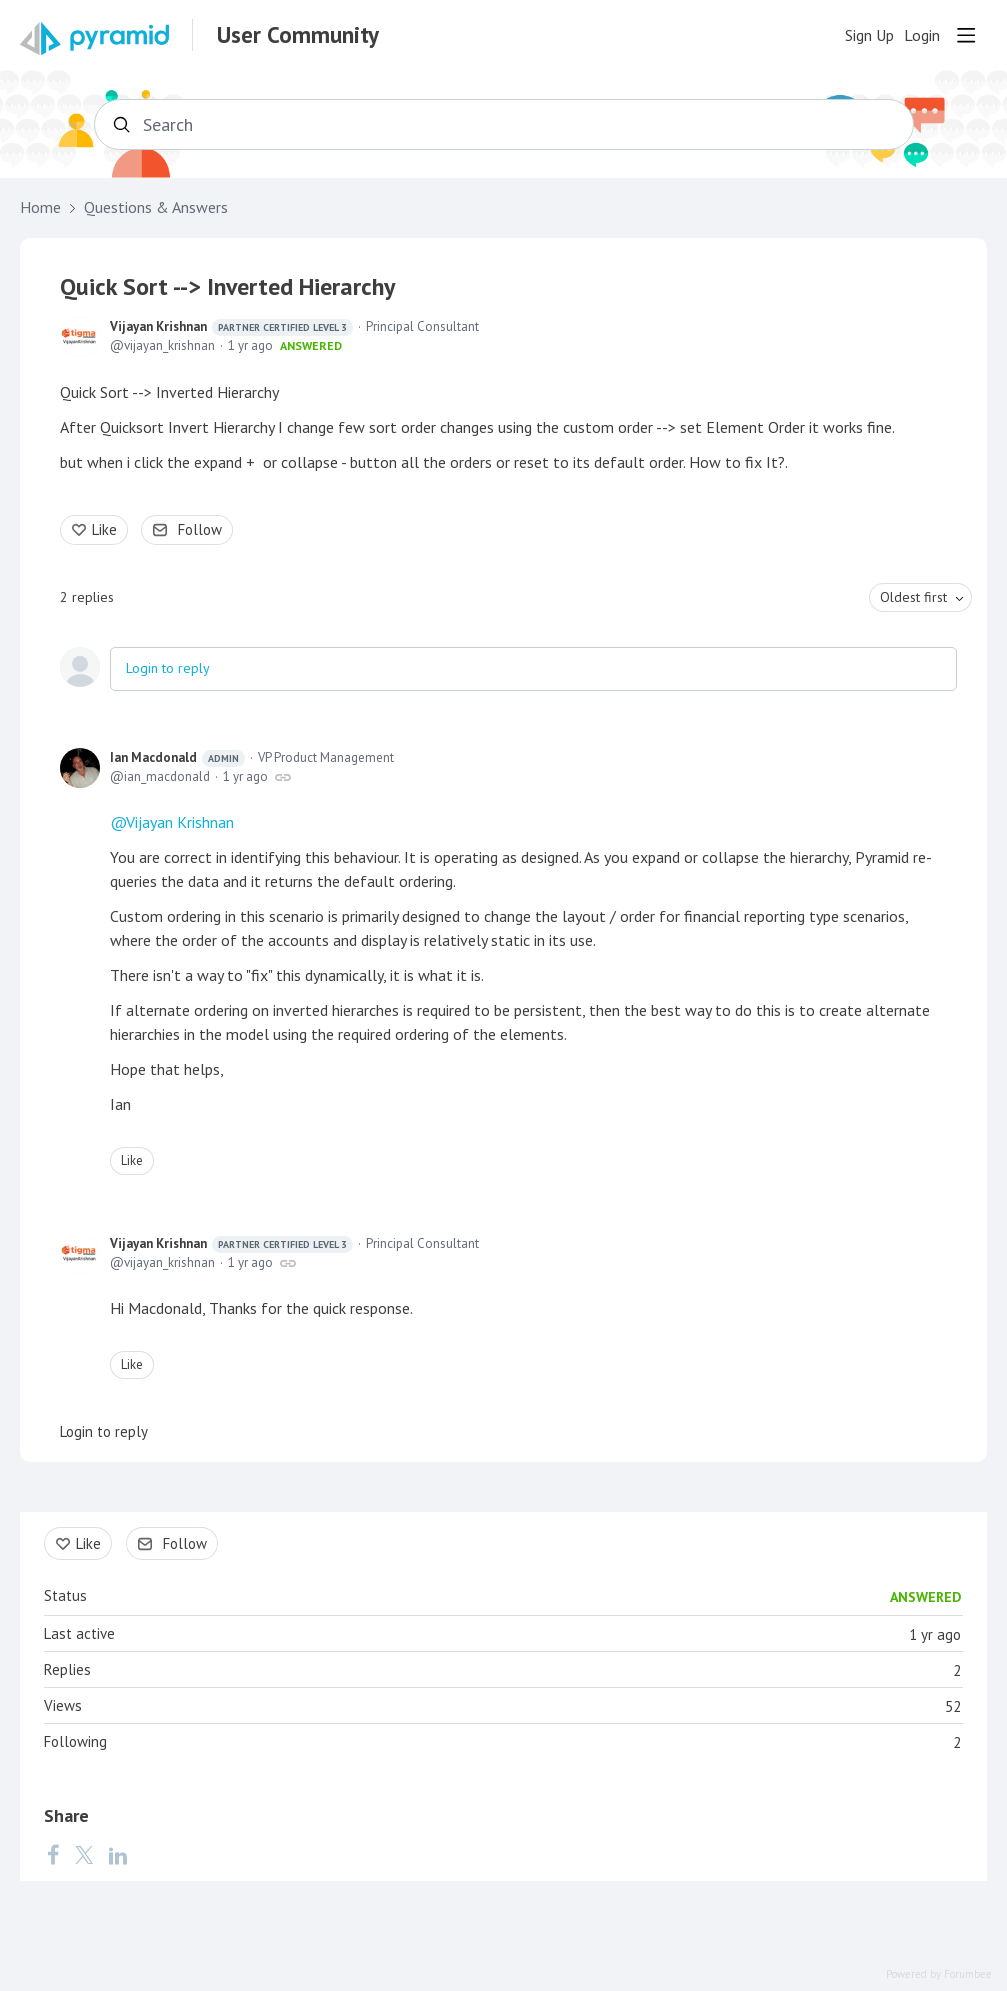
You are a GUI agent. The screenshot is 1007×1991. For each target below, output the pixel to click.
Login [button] (922, 35)
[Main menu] (966, 35)
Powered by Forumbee (939, 1974)
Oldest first (913, 597)
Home (40, 207)
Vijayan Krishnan (231, 327)
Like (104, 529)
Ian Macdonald (177, 758)
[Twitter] (84, 1854)
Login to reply (168, 668)
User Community (298, 35)
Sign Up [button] (869, 35)
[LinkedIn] (118, 1854)
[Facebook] (53, 1854)
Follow (200, 529)
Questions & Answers (156, 207)
